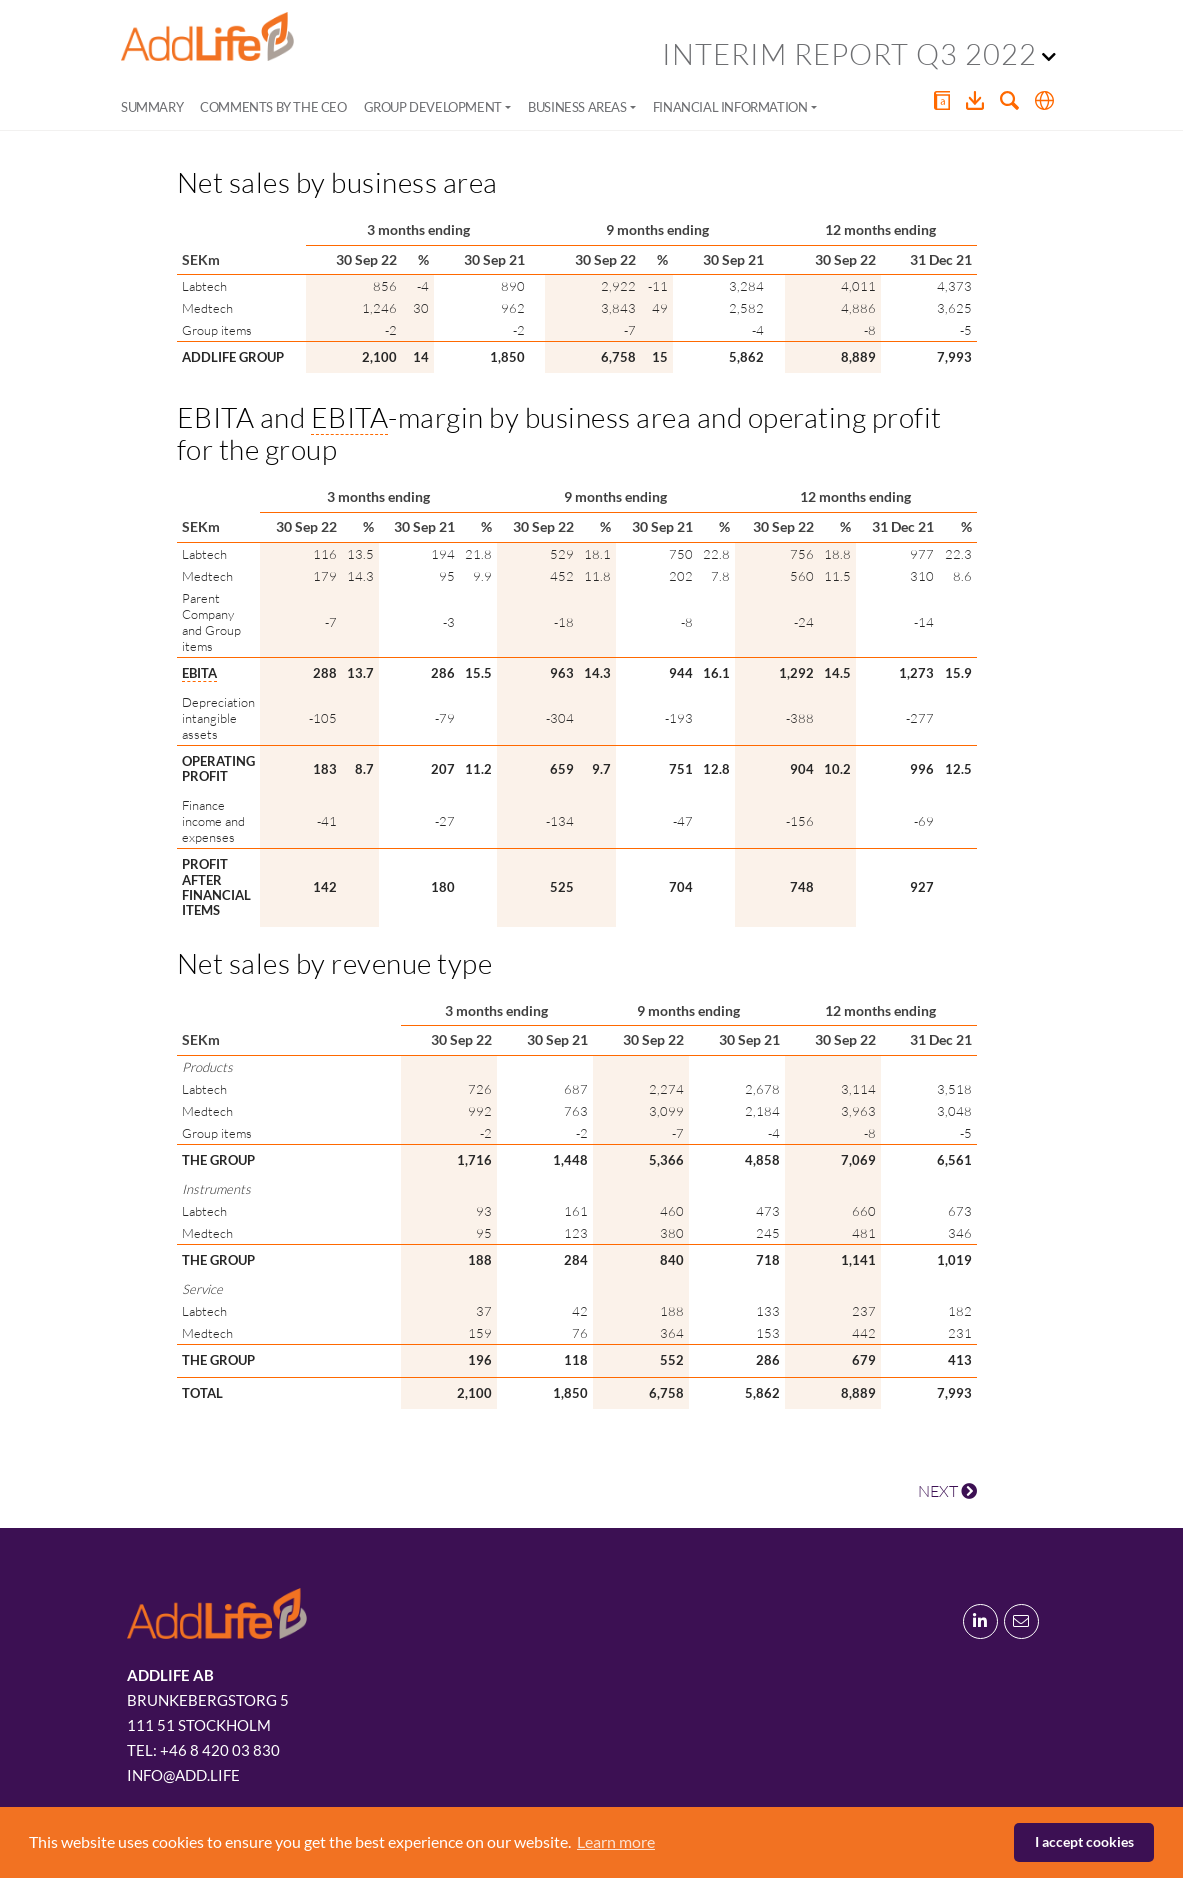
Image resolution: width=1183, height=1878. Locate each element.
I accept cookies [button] (1084, 1841)
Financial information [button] (730, 107)
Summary (152, 107)
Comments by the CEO (273, 107)
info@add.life (183, 1775)
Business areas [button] (577, 107)
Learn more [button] (616, 1841)
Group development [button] (433, 107)
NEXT (947, 1491)
